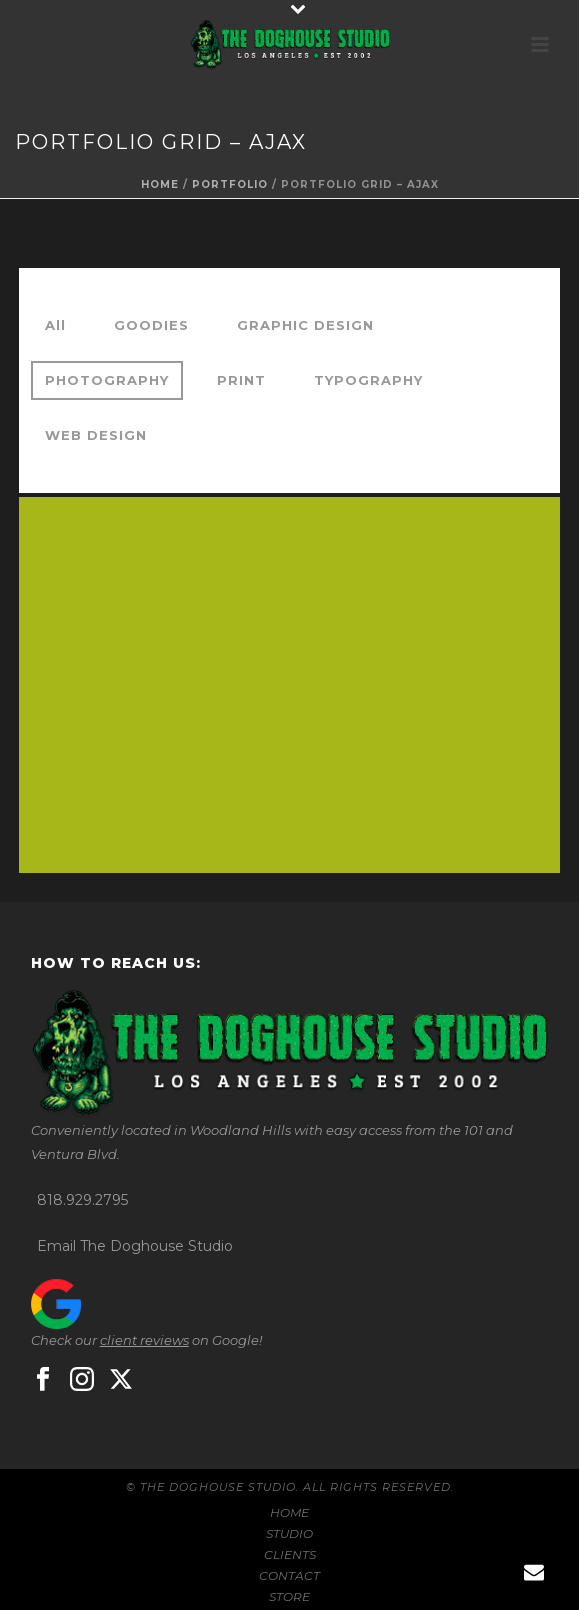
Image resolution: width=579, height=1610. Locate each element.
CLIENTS (290, 1554)
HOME (289, 1512)
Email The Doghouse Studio (135, 1246)
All (55, 325)
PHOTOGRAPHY (107, 380)
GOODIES (151, 325)
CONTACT (289, 1575)
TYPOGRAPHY (368, 380)
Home (160, 184)
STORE (289, 1596)
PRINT (241, 380)
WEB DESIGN (96, 435)
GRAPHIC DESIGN (305, 325)
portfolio (230, 184)
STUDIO (289, 1533)
